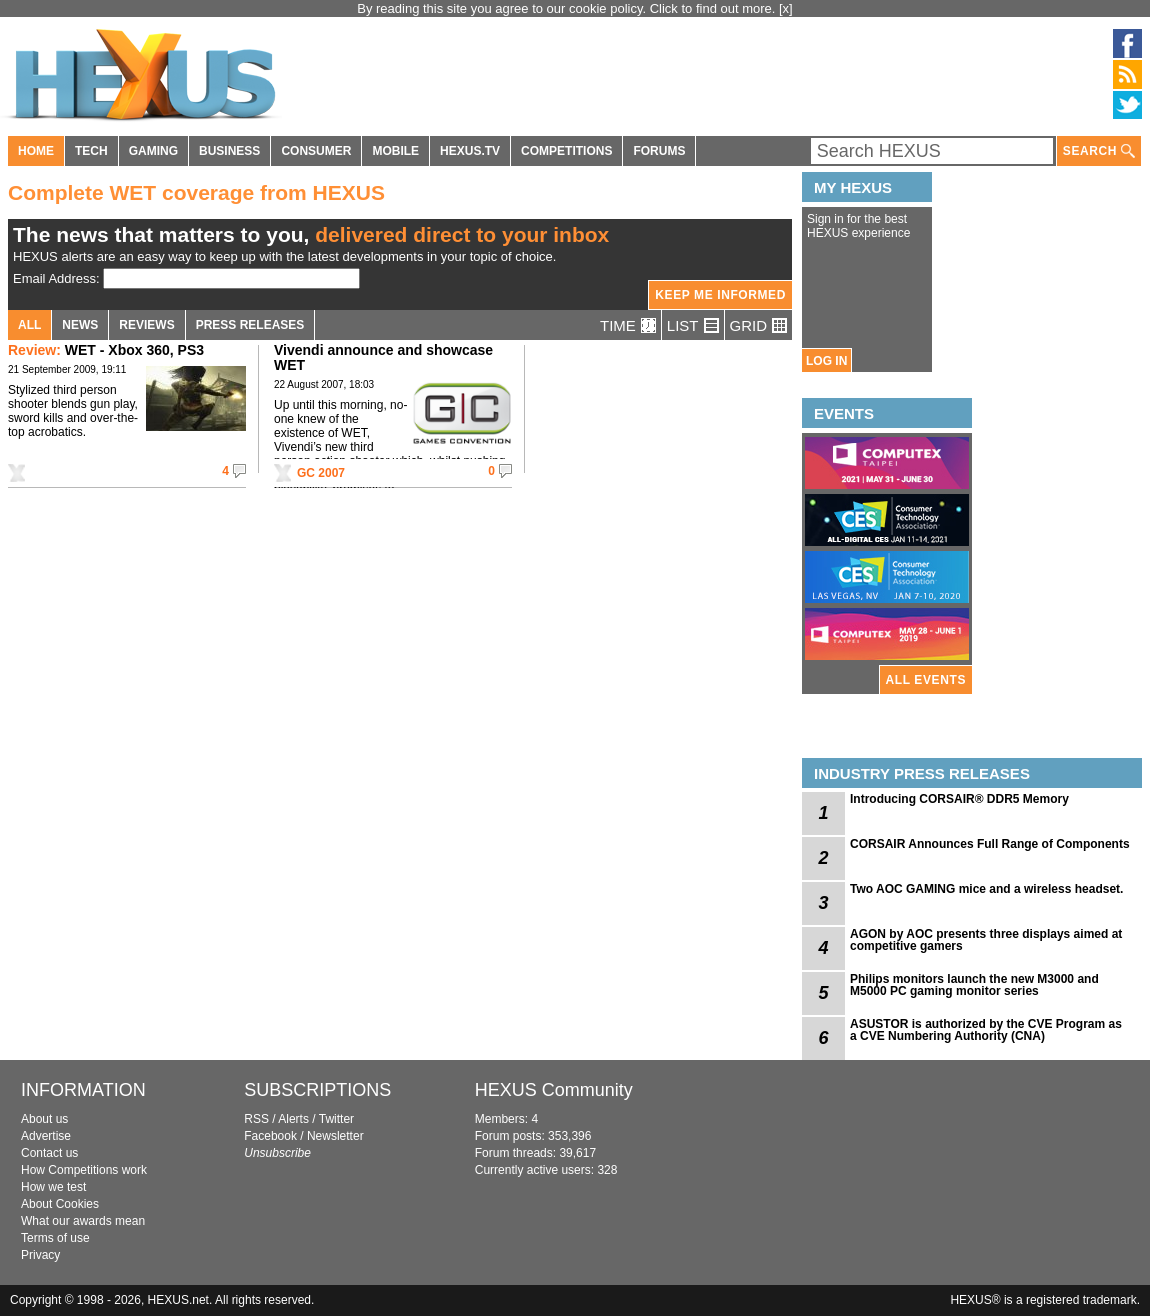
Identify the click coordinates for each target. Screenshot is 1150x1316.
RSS (256, 1119)
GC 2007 (321, 473)
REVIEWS (146, 325)
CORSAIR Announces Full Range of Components (990, 844)
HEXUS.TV (470, 151)
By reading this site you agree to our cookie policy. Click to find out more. (568, 8)
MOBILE (395, 151)
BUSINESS (229, 151)
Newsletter (335, 1136)
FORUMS (659, 151)
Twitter (336, 1119)
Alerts (293, 1119)
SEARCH (1099, 151)
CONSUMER (316, 151)
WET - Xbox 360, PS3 (106, 350)
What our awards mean (83, 1221)
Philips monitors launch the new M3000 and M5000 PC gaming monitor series (974, 985)
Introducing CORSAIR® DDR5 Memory (959, 799)
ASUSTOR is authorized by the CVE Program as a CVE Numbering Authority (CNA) (986, 1030)
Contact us (49, 1153)
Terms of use (55, 1238)
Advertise (46, 1136)
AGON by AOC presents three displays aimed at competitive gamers (986, 940)
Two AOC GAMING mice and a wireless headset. (986, 889)
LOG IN (826, 361)
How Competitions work (84, 1170)
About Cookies (60, 1204)
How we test (53, 1187)
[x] (786, 8)
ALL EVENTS (926, 680)
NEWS (80, 325)
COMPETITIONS (566, 151)
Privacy (40, 1255)
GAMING (153, 151)
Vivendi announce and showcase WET (383, 357)
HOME (36, 151)
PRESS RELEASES (250, 325)
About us (44, 1119)
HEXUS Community (554, 1090)
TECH (91, 151)
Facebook (270, 1136)
